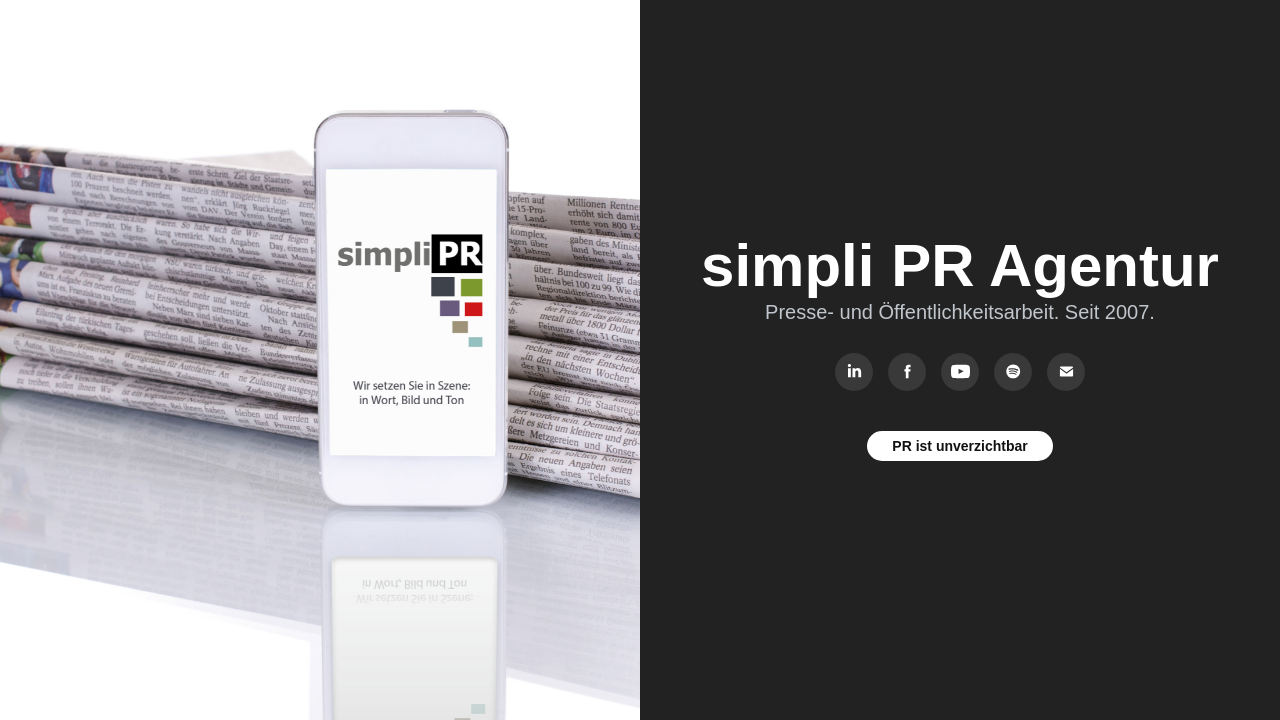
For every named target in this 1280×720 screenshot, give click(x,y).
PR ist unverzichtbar (959, 446)
